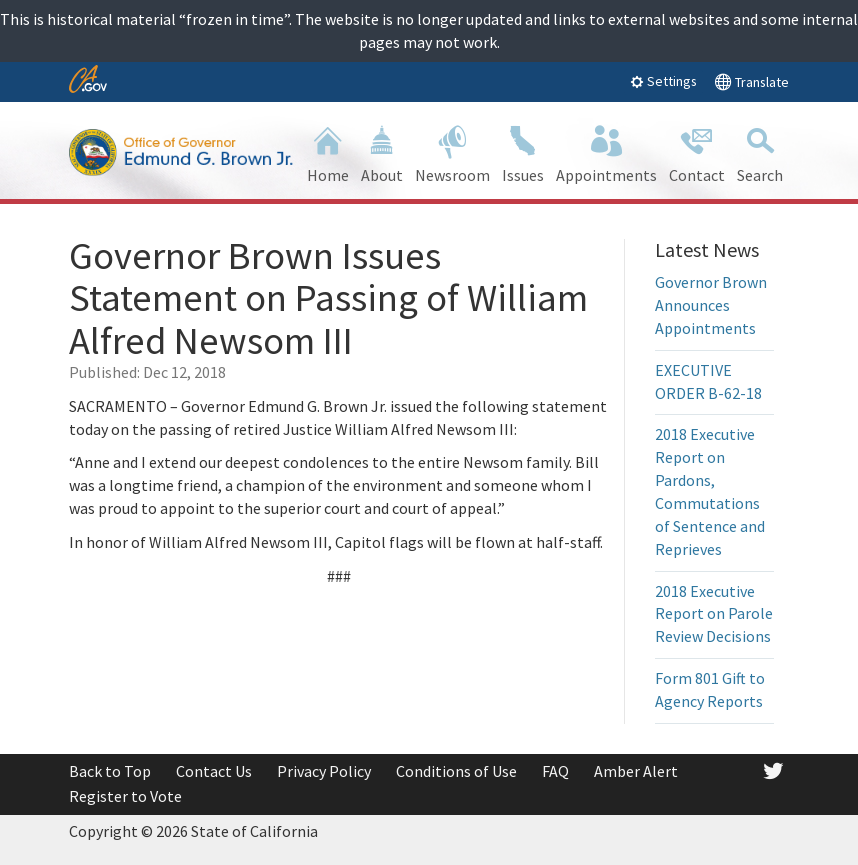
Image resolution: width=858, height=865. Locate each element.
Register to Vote (125, 796)
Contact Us (214, 771)
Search (760, 152)
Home (328, 152)
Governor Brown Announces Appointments (711, 305)
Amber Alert (636, 771)
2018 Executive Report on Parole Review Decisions (714, 614)
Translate (751, 81)
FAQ (555, 771)
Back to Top (110, 771)
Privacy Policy (324, 771)
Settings (663, 81)
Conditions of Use (456, 771)
